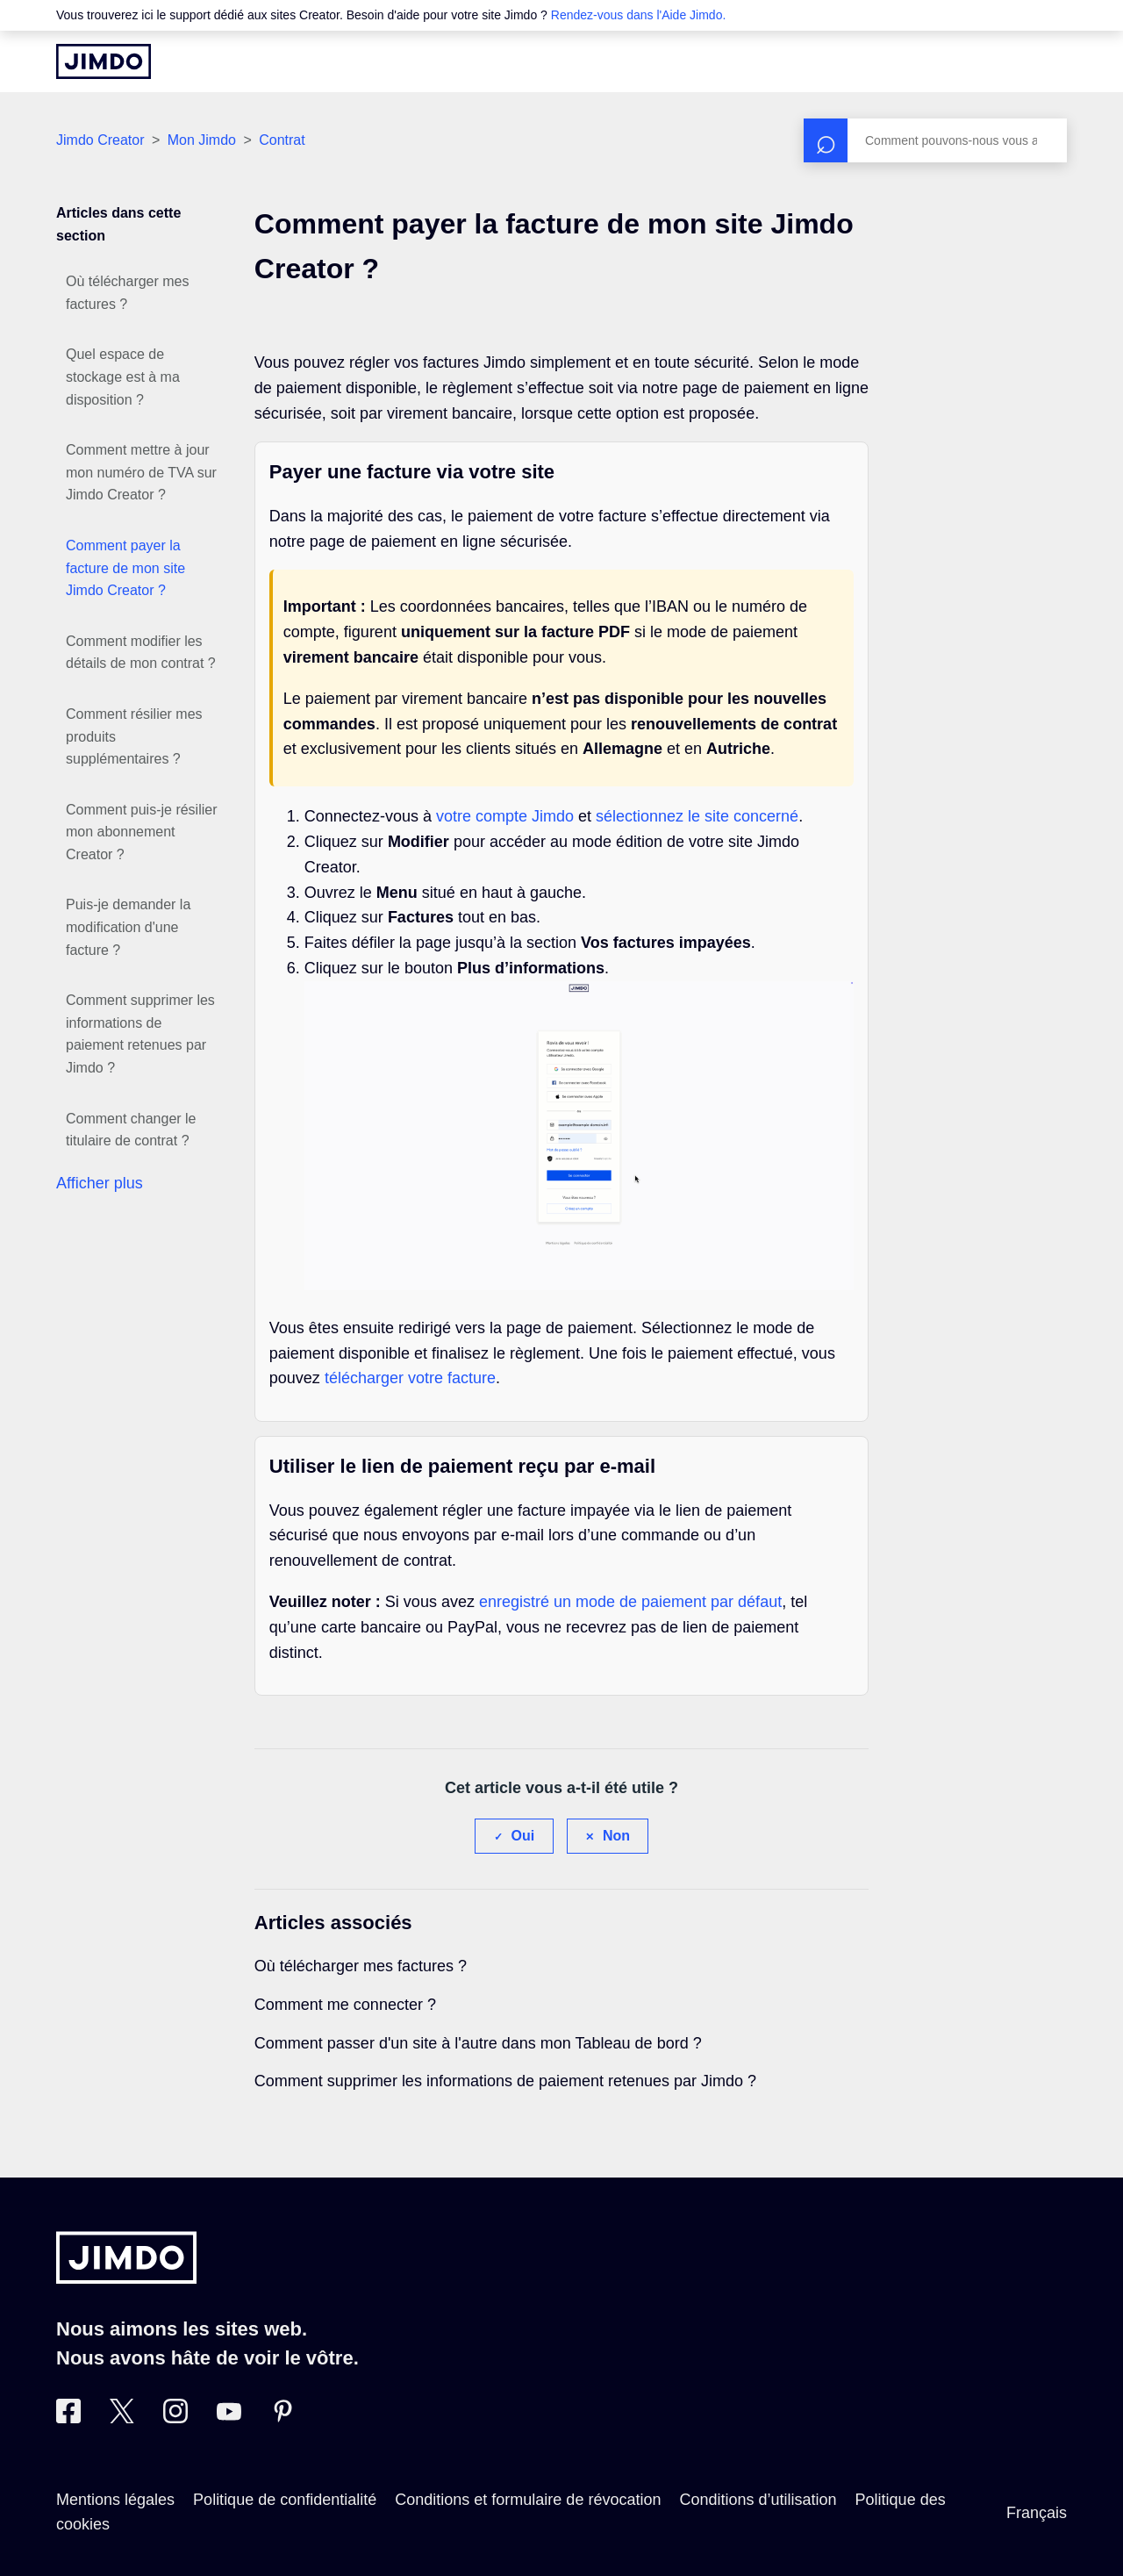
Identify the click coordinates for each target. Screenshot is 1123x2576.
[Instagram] (175, 2418)
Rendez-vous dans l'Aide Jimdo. (638, 15)
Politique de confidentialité (284, 2499)
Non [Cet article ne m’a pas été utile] (616, 1835)
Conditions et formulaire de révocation (528, 2499)
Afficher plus (99, 1183)
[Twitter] (122, 2418)
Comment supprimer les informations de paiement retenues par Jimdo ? (140, 1034)
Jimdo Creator (100, 140)
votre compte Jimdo (505, 816)
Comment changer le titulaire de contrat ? (131, 1130)
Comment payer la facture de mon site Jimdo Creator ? (125, 568)
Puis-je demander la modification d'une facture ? (128, 927)
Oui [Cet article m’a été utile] (523, 1835)
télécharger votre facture (410, 1378)
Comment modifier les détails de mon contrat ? (141, 652)
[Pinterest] (282, 2418)
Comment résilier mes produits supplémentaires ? (134, 736)
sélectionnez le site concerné (697, 816)
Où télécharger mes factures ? (128, 293)
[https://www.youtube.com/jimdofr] (229, 2418)
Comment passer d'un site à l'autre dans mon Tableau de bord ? (478, 2043)
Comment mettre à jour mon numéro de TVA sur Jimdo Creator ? (141, 472)
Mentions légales (115, 2499)
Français (1036, 2513)
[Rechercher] (935, 140)
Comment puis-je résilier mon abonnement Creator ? (142, 832)
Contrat (281, 140)
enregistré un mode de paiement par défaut (630, 1602)
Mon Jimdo (202, 140)
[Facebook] (68, 2418)
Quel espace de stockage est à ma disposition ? (123, 376)
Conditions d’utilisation (757, 2499)
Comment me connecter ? (345, 2004)
